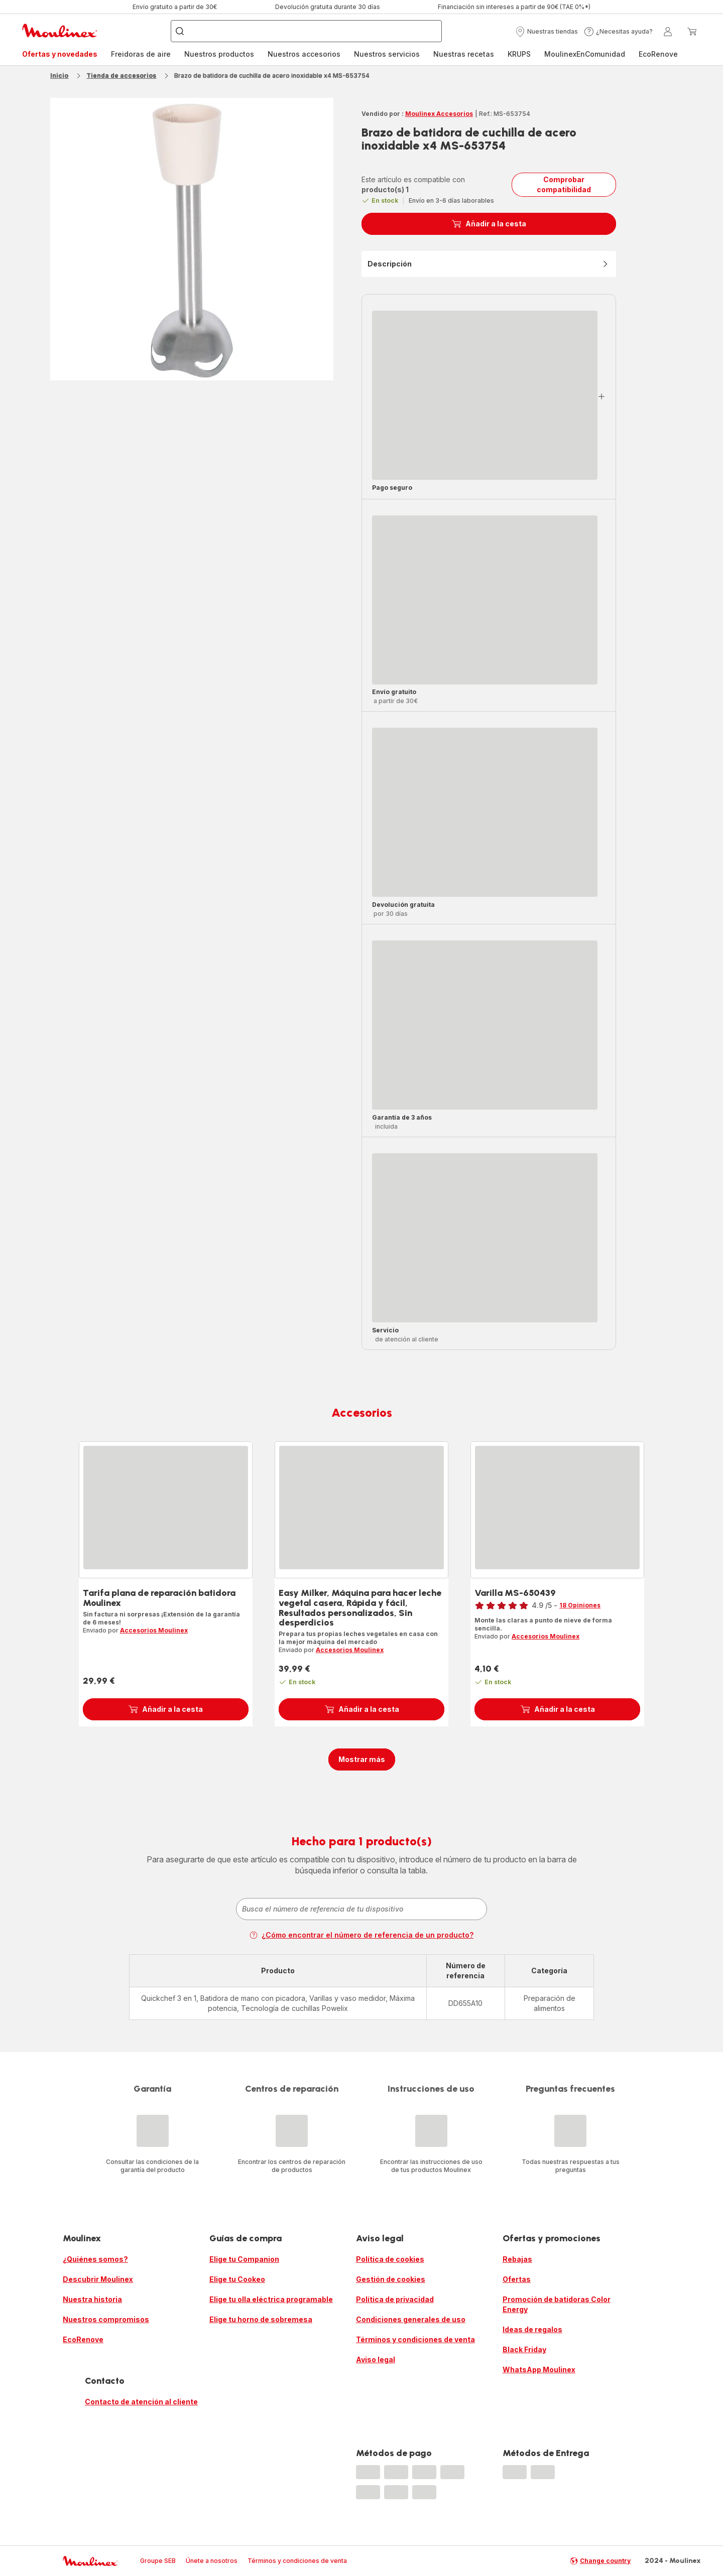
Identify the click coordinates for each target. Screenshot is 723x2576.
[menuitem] (59, 54)
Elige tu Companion (244, 2259)
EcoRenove (658, 54)
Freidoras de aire (141, 54)
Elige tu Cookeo (237, 2279)
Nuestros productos (219, 54)
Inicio (59, 75)
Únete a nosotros (211, 2560)
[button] (546, 32)
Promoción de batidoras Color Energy (557, 2304)
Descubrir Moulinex (98, 2279)
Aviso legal (375, 2359)
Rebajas (517, 2259)
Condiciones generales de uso (410, 2319)
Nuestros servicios (387, 54)
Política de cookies (390, 2259)
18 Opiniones (579, 1605)
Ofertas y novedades (59, 54)
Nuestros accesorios (304, 54)
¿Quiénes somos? (95, 2259)
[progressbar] (484, 395)
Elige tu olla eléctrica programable (271, 2299)
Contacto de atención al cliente (141, 2401)
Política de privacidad (395, 2299)
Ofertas (517, 2279)
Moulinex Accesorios (439, 113)
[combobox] (361, 1909)
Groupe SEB (158, 2560)
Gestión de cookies (390, 2279)
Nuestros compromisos (106, 2319)
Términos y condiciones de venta (415, 2339)
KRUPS (519, 54)
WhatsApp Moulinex (539, 2369)
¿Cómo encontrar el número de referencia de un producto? (361, 1935)
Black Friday (524, 2349)
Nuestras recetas (463, 54)
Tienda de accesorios (121, 75)
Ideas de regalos (532, 2329)
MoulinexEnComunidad (584, 54)
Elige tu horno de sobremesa (260, 2319)
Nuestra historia (92, 2299)
